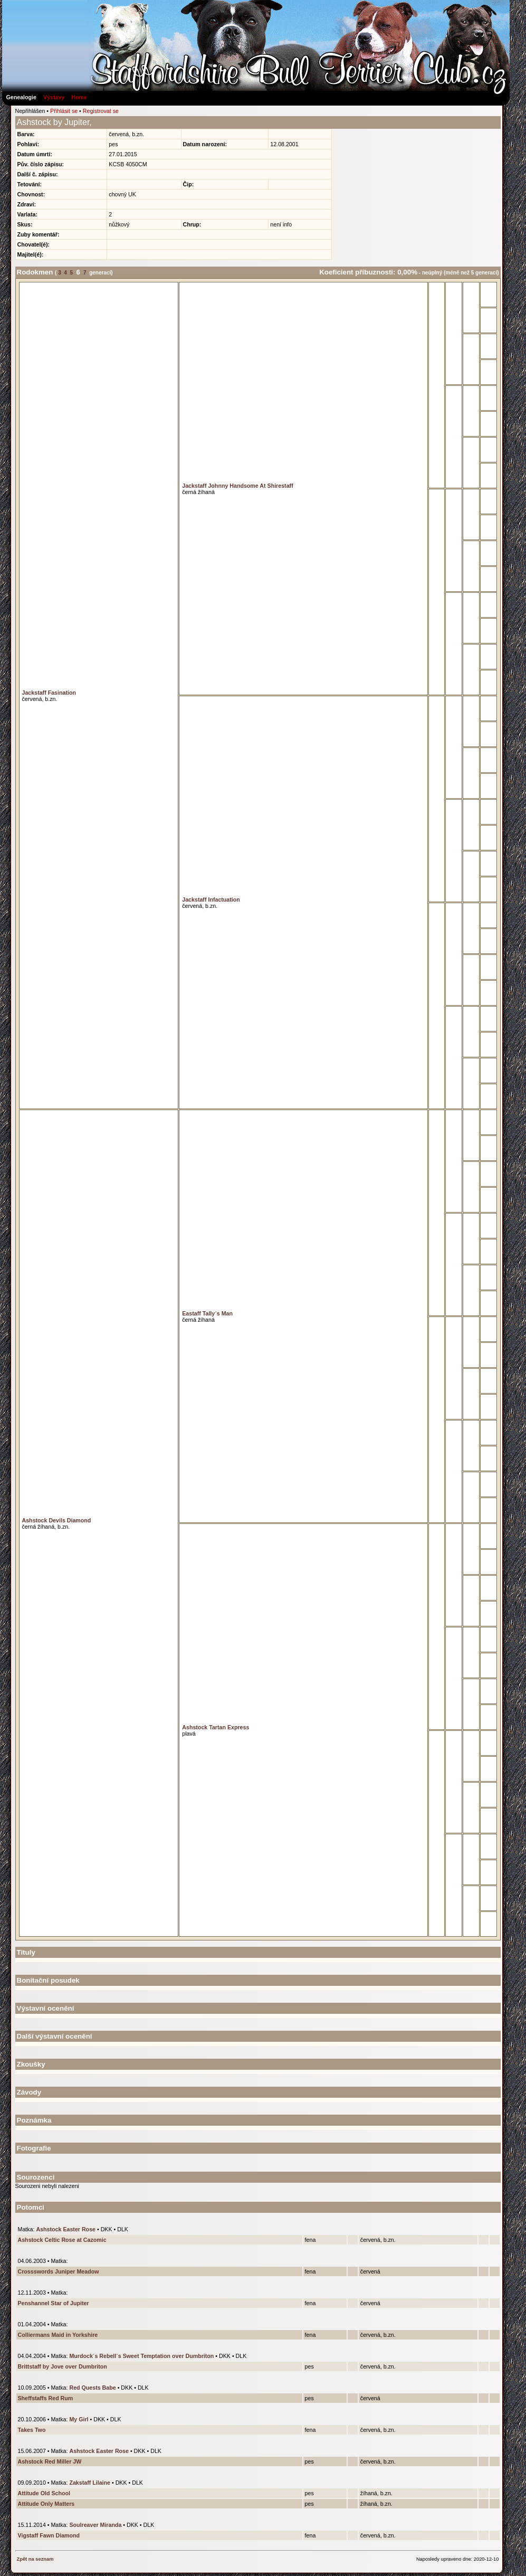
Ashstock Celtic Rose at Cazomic (62, 2240)
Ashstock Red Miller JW (50, 2461)
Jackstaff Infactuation (211, 899)
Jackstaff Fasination (49, 692)
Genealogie (21, 97)
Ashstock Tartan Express (215, 1727)
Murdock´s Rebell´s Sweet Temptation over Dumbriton (141, 2356)
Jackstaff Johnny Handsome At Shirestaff (237, 485)
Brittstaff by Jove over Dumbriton (62, 2366)
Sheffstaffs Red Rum (45, 2398)
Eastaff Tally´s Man (207, 1313)
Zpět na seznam (35, 2559)
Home (79, 97)
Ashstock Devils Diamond (56, 1520)
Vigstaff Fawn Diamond (49, 2535)
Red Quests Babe (92, 2387)
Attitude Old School (44, 2493)
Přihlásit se (64, 111)
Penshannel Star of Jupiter (53, 2303)
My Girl (78, 2419)
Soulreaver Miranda (95, 2525)
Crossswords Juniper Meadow (58, 2271)
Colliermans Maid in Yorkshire (58, 2335)
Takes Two (32, 2430)
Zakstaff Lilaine (89, 2482)
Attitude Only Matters (46, 2504)
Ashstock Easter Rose (65, 2229)
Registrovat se (101, 111)
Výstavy (53, 97)
